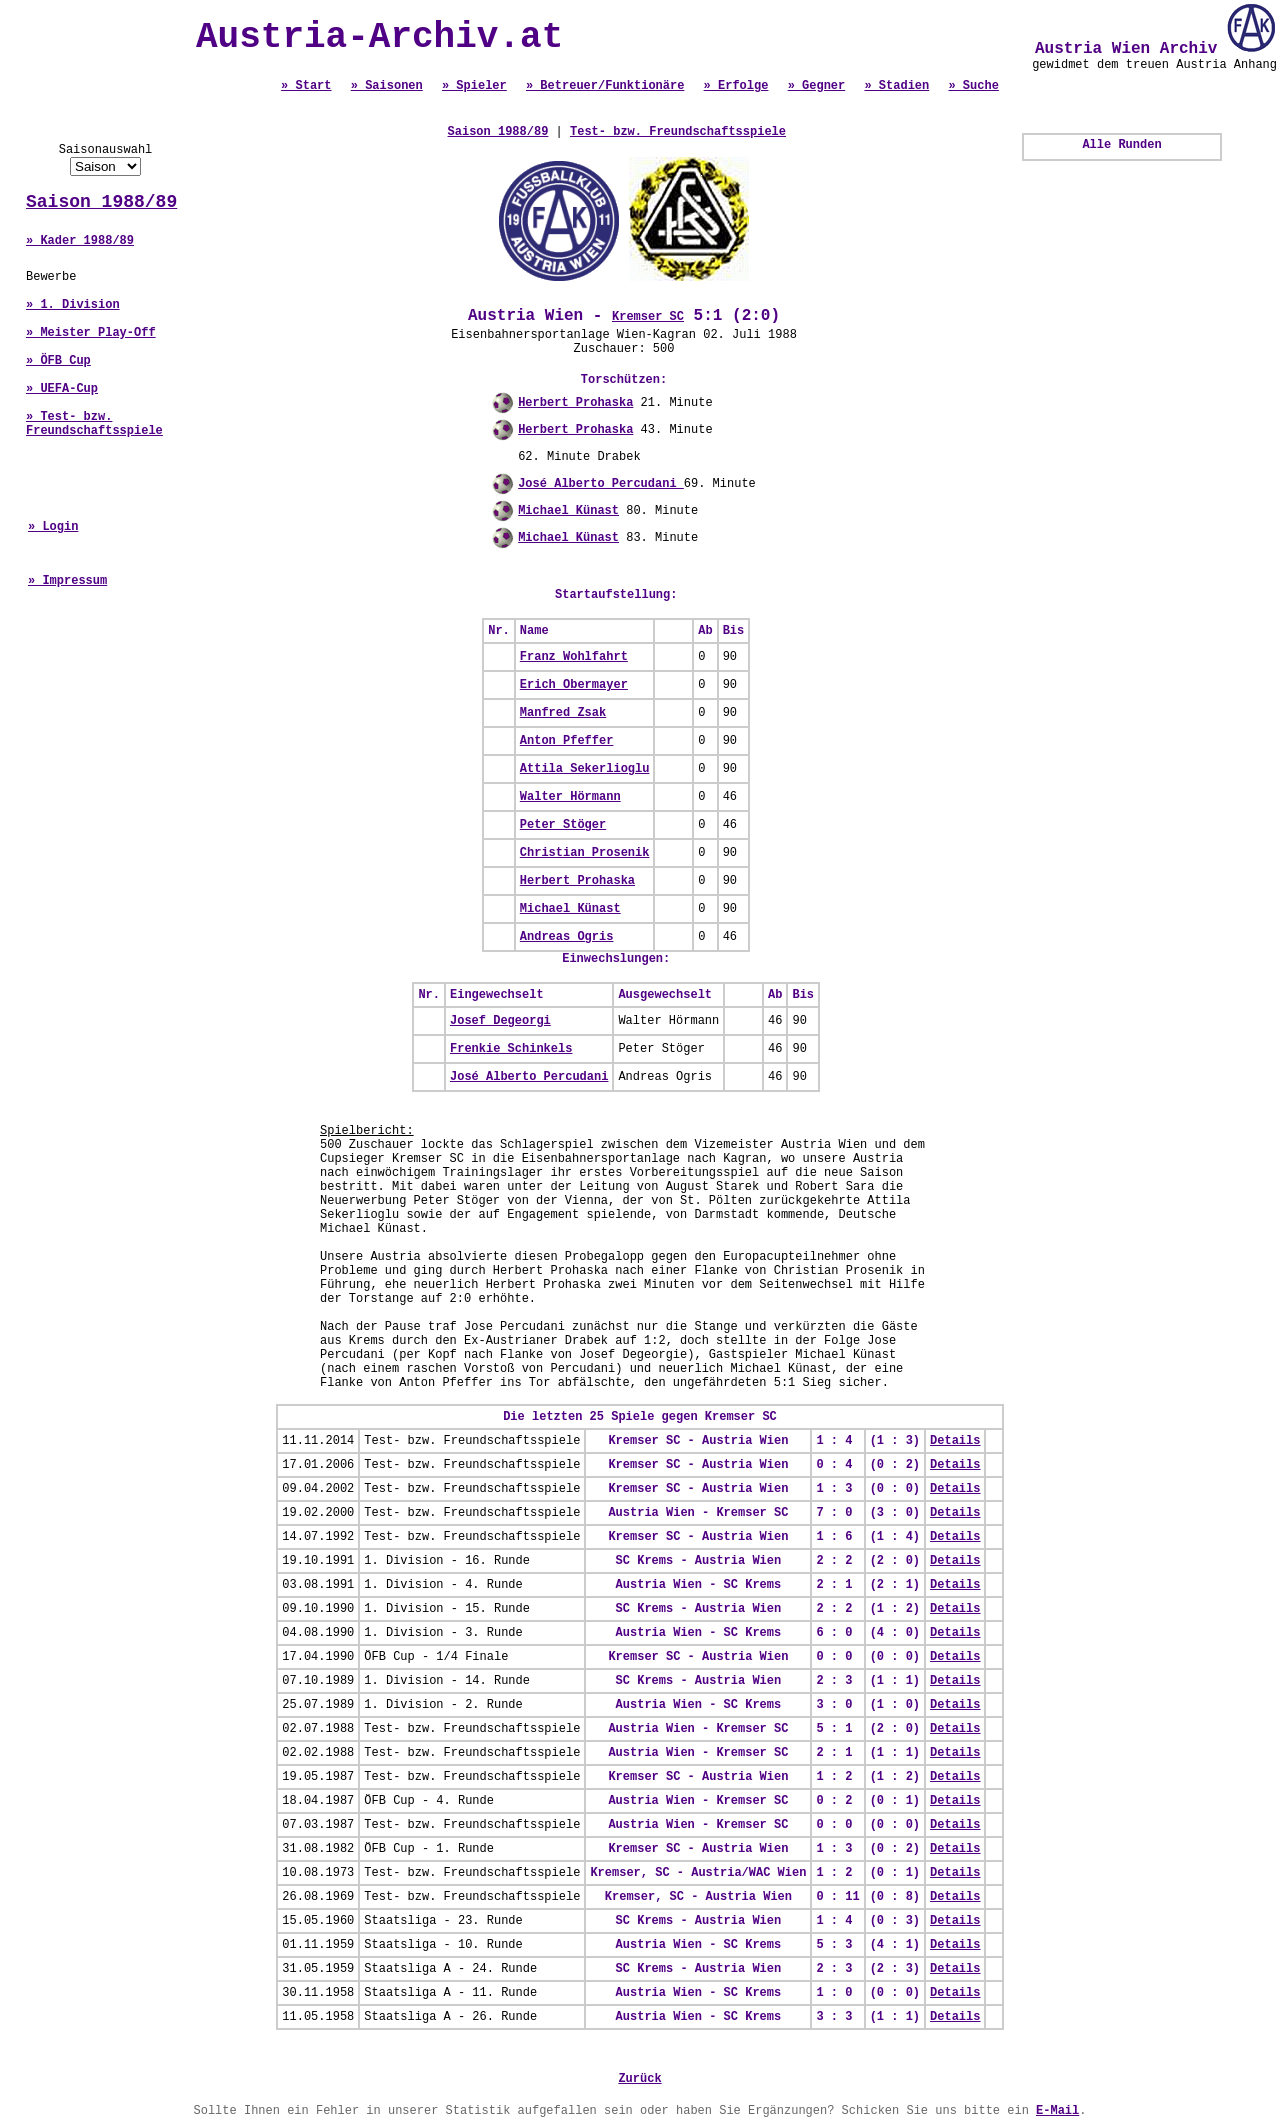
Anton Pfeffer (567, 741)
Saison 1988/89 (101, 202)
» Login (53, 527)
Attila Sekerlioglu (585, 769)
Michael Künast (568, 511)
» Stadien (896, 86)
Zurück (639, 2079)
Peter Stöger (563, 825)
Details (955, 1441)
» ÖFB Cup (58, 361)
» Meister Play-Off (91, 333)
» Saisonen (387, 86)
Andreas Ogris (567, 937)
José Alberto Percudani (601, 484)
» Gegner (817, 86)
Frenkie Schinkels (511, 1049)
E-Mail (1057, 2111)
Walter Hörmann (570, 797)
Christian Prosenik (585, 853)
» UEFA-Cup (62, 389)
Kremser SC (648, 317)
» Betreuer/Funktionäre (605, 86)
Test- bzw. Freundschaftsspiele (678, 132)
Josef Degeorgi (500, 1021)
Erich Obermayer (574, 685)
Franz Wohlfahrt (574, 657)
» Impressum (67, 581)
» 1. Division (73, 305)
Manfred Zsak (563, 713)
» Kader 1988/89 (80, 241)
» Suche (973, 86)
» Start (306, 86)
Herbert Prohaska (575, 403)
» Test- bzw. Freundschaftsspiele (94, 424)
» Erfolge (736, 86)
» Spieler (474, 86)
